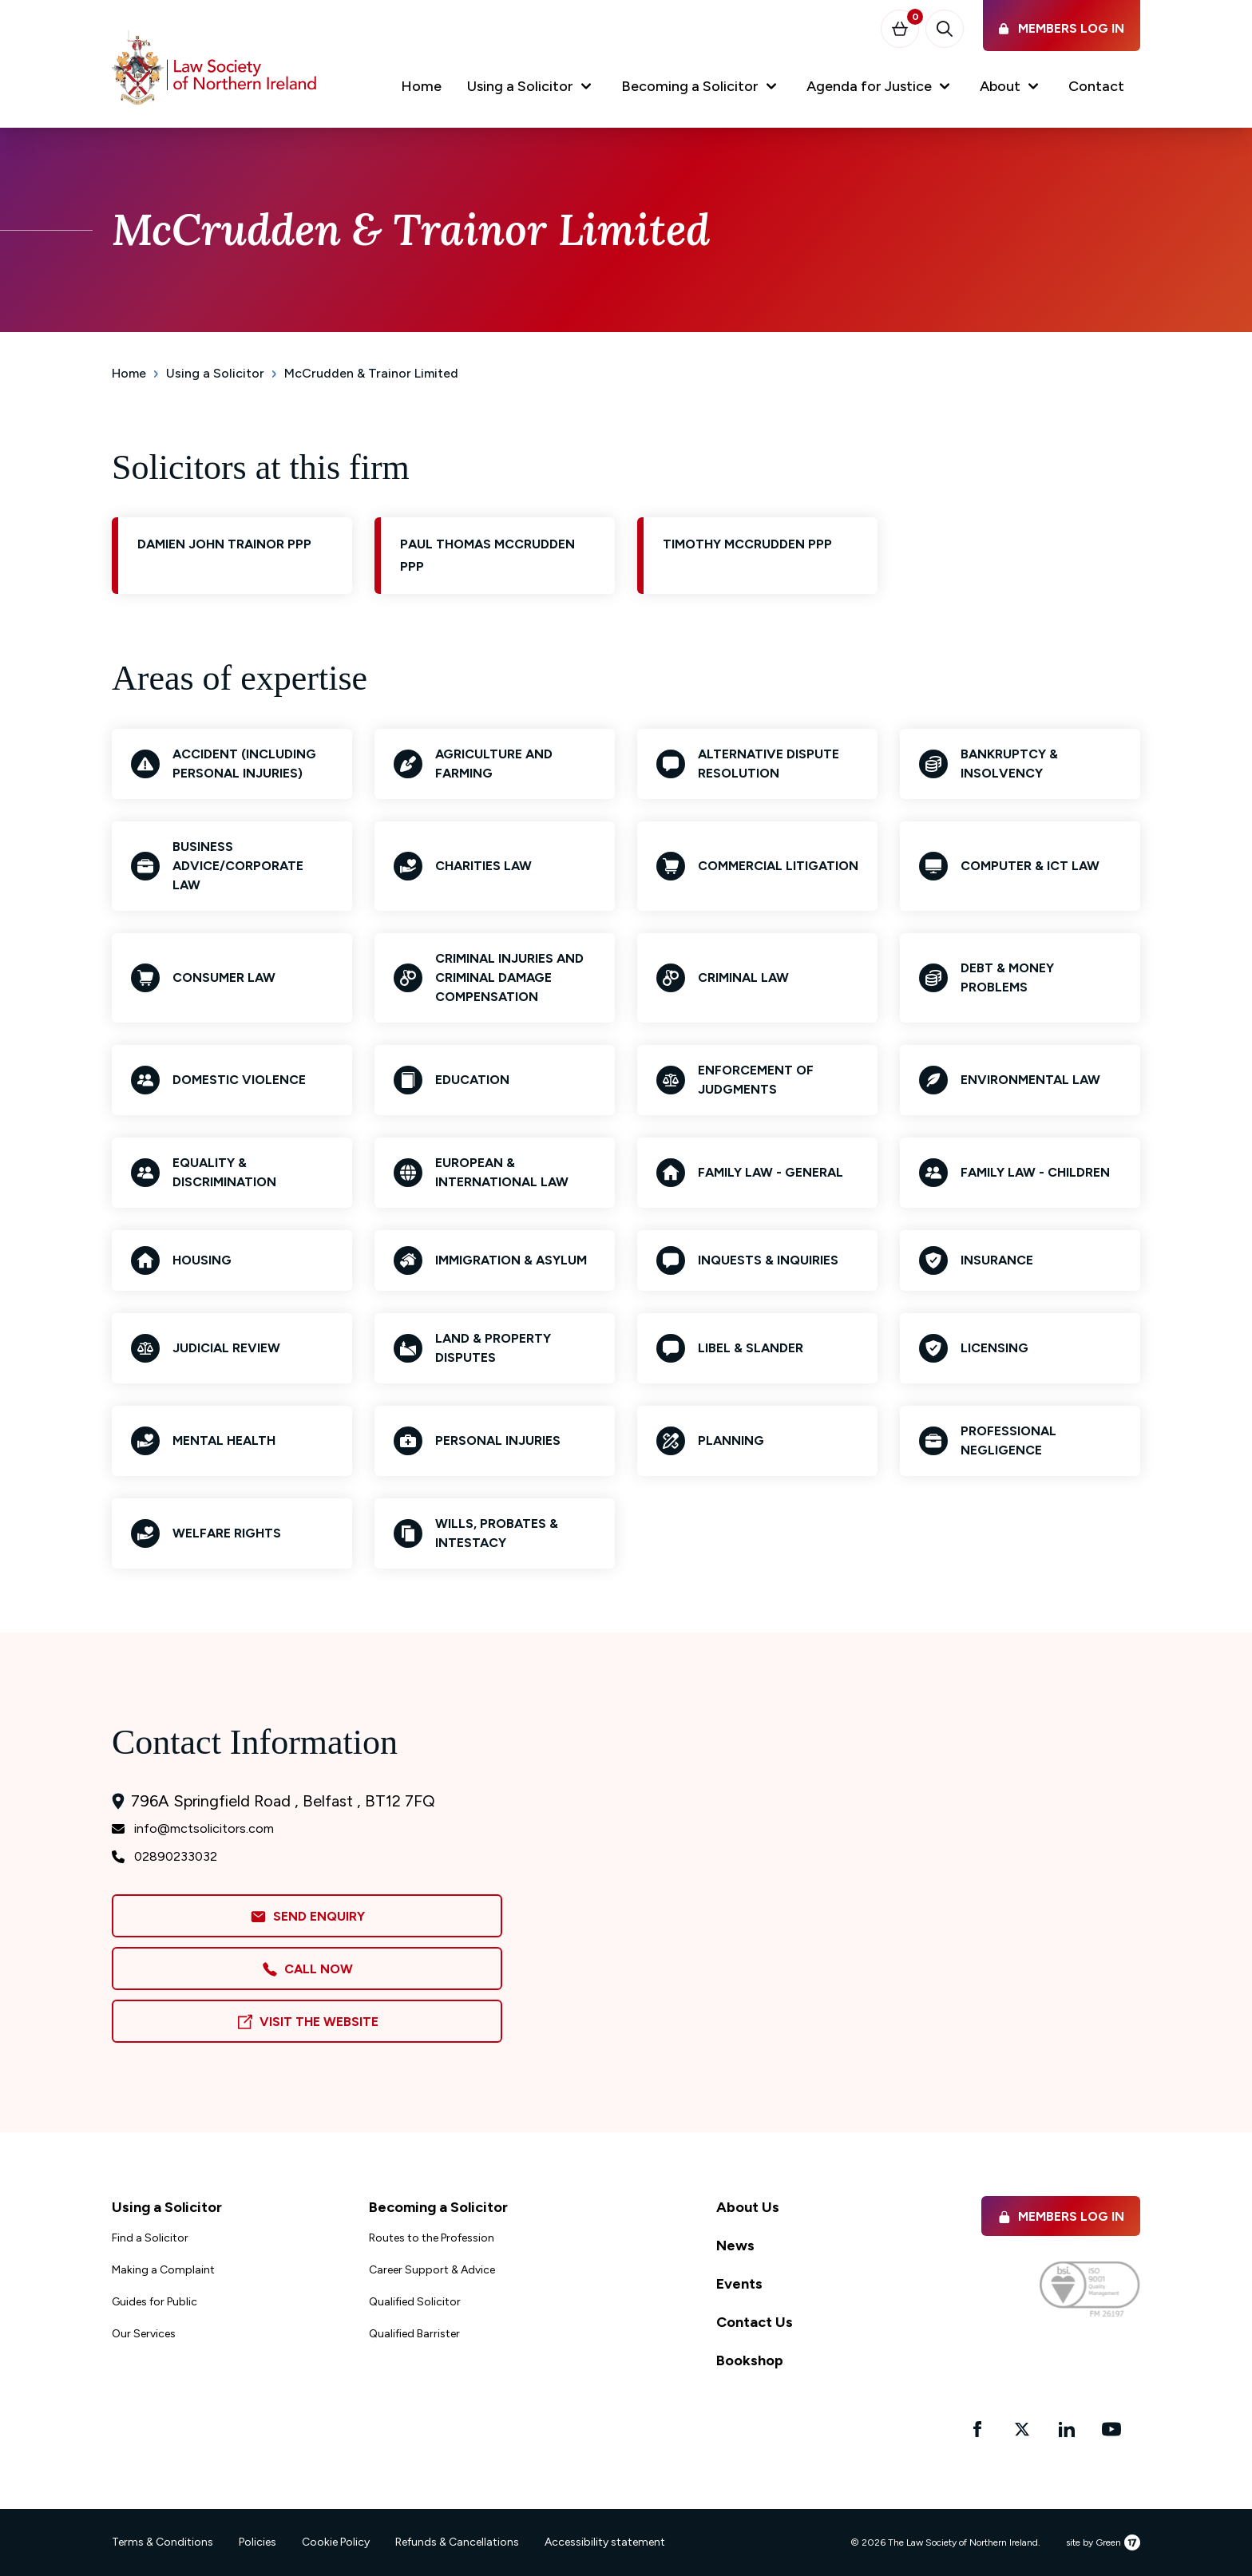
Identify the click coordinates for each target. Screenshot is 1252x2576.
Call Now (307, 1969)
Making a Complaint (163, 2270)
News (735, 2245)
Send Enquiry (307, 1917)
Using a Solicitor (215, 373)
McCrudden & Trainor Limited (371, 373)
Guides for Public (154, 2302)
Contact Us (754, 2322)
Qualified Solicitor (415, 2302)
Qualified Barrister (414, 2334)
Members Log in (1060, 2216)
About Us (747, 2207)
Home (129, 373)
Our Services (144, 2334)
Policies (257, 2542)
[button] (531, 89)
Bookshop (749, 2360)
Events (739, 2284)
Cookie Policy (336, 2542)
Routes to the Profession (431, 2238)
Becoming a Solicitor (438, 2207)
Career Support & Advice (432, 2270)
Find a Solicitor (150, 2238)
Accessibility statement (605, 2542)
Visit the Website (307, 2022)
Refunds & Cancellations (457, 2542)
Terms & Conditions (162, 2542)
